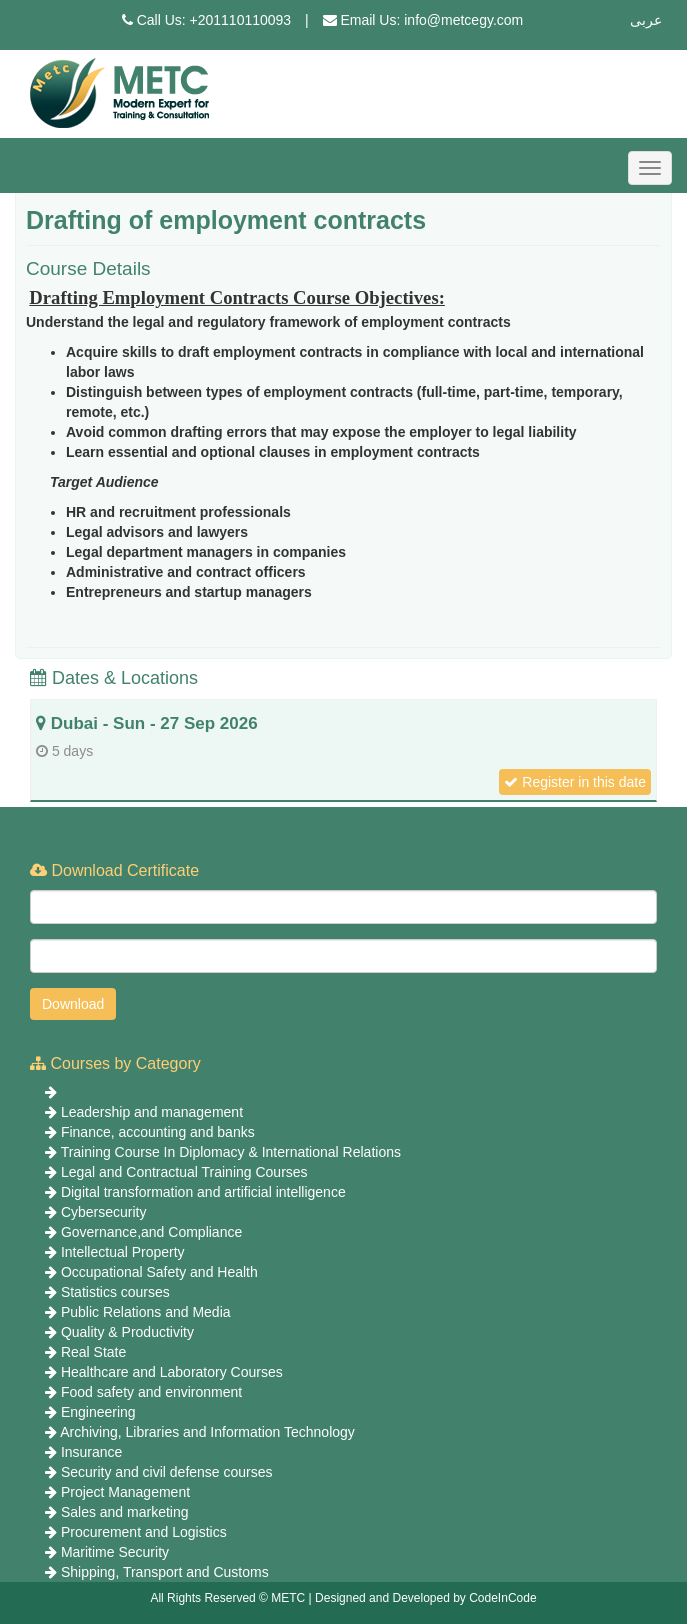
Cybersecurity (104, 1212)
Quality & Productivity (127, 1332)
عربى (646, 20)
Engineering (98, 1412)
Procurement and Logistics (144, 1532)
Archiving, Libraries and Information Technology (207, 1432)
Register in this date (575, 782)
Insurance (91, 1452)
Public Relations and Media (146, 1312)
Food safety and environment (151, 1392)
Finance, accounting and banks (158, 1132)
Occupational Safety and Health (159, 1272)
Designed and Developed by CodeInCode (426, 1598)
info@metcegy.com (463, 20)
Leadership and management (152, 1112)
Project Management (125, 1492)
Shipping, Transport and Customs (165, 1572)
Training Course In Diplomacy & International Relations (231, 1152)
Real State (93, 1352)
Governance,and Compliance (151, 1232)
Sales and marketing (125, 1512)
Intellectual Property (123, 1252)
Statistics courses (115, 1292)
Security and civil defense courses (167, 1472)
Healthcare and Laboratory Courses (172, 1372)
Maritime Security (115, 1552)
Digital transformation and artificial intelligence (203, 1192)
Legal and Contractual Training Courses (184, 1172)
